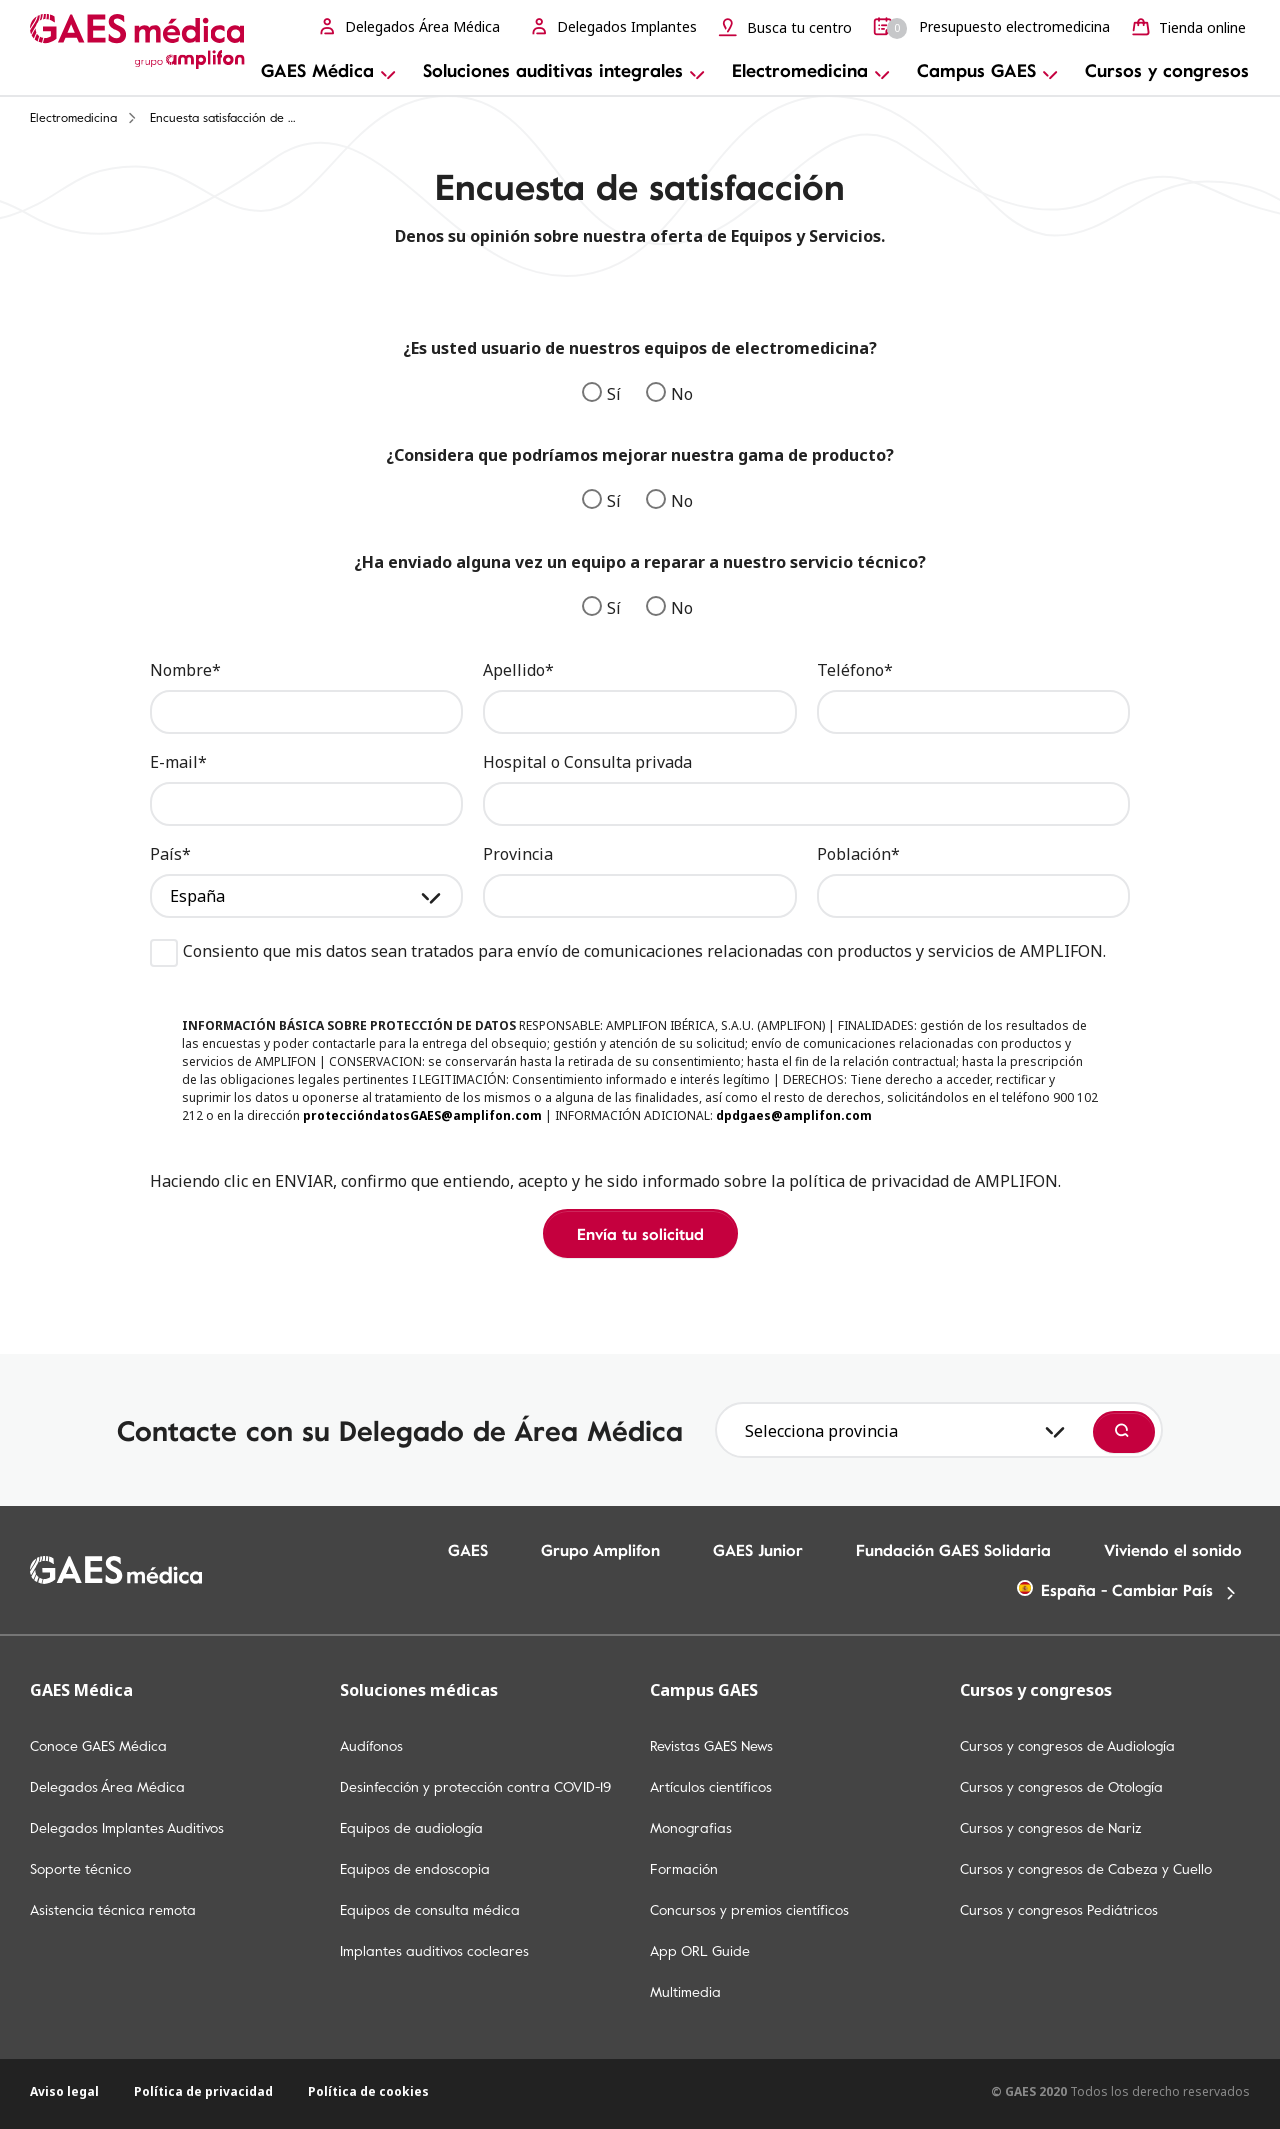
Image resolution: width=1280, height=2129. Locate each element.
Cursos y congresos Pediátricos (1059, 1910)
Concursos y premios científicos (749, 1910)
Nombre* (185, 670)
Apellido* (518, 670)
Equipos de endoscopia (415, 1869)
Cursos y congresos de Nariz (1051, 1828)
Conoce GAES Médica (98, 1746)
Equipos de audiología (411, 1828)
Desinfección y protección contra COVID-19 (475, 1787)
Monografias (691, 1828)
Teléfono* (855, 670)
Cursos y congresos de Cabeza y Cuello (1086, 1869)
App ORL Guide (700, 1951)
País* (170, 854)
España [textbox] (197, 896)
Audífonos (371, 1746)
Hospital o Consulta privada (587, 762)
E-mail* (178, 762)
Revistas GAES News (711, 1746)
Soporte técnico (80, 1869)
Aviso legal (64, 2091)
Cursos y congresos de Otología (1061, 1787)
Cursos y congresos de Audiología (1067, 1746)
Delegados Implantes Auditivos (127, 1828)
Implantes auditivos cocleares (434, 1951)
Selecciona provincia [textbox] (821, 1431)
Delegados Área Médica (107, 1787)
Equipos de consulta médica (430, 1910)
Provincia (518, 854)
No (669, 394)
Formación (684, 1869)
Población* (858, 854)
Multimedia (685, 1992)
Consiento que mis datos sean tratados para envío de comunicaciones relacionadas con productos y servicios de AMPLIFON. (628, 951)
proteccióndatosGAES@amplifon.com (422, 1115)
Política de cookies (368, 2091)
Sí (601, 394)
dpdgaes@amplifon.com (794, 1115)
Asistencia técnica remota (113, 1910)
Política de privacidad (203, 2091)
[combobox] (306, 896)
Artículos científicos (711, 1787)
